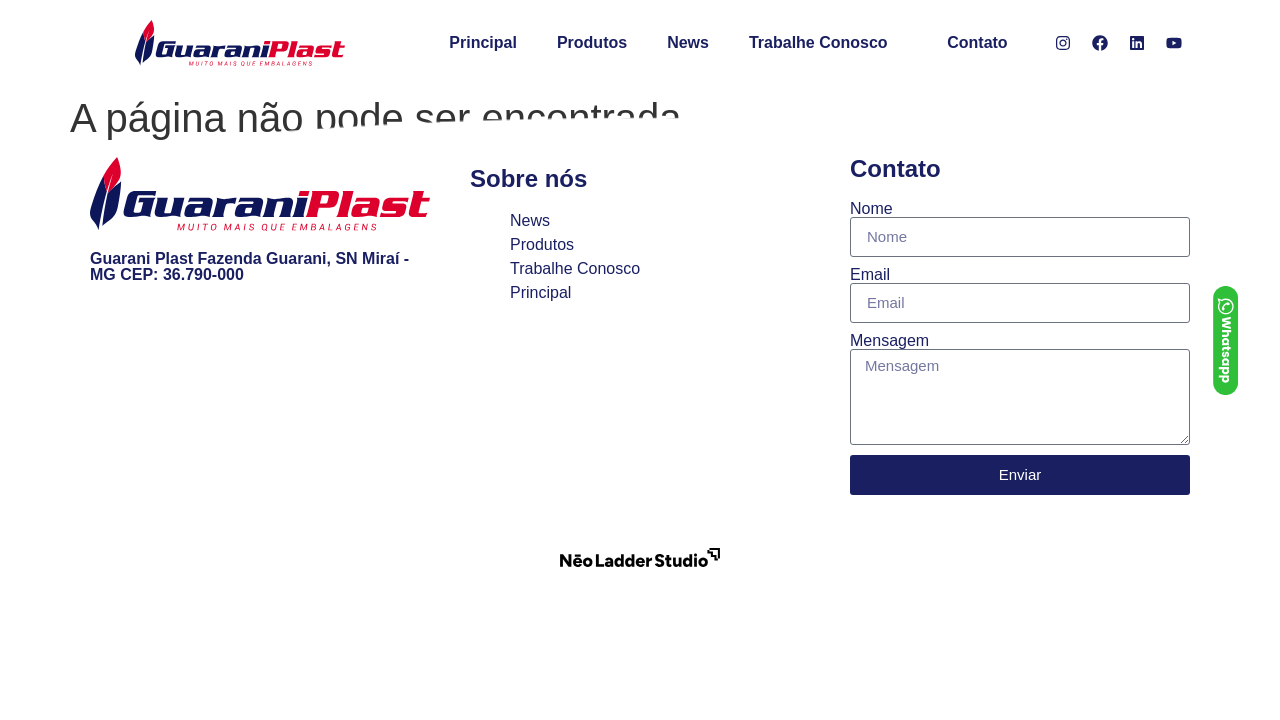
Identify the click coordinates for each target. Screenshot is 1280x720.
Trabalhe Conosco (818, 42)
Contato (977, 42)
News (688, 42)
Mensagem (889, 341)
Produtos (592, 42)
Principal (483, 42)
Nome (871, 209)
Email (870, 275)
